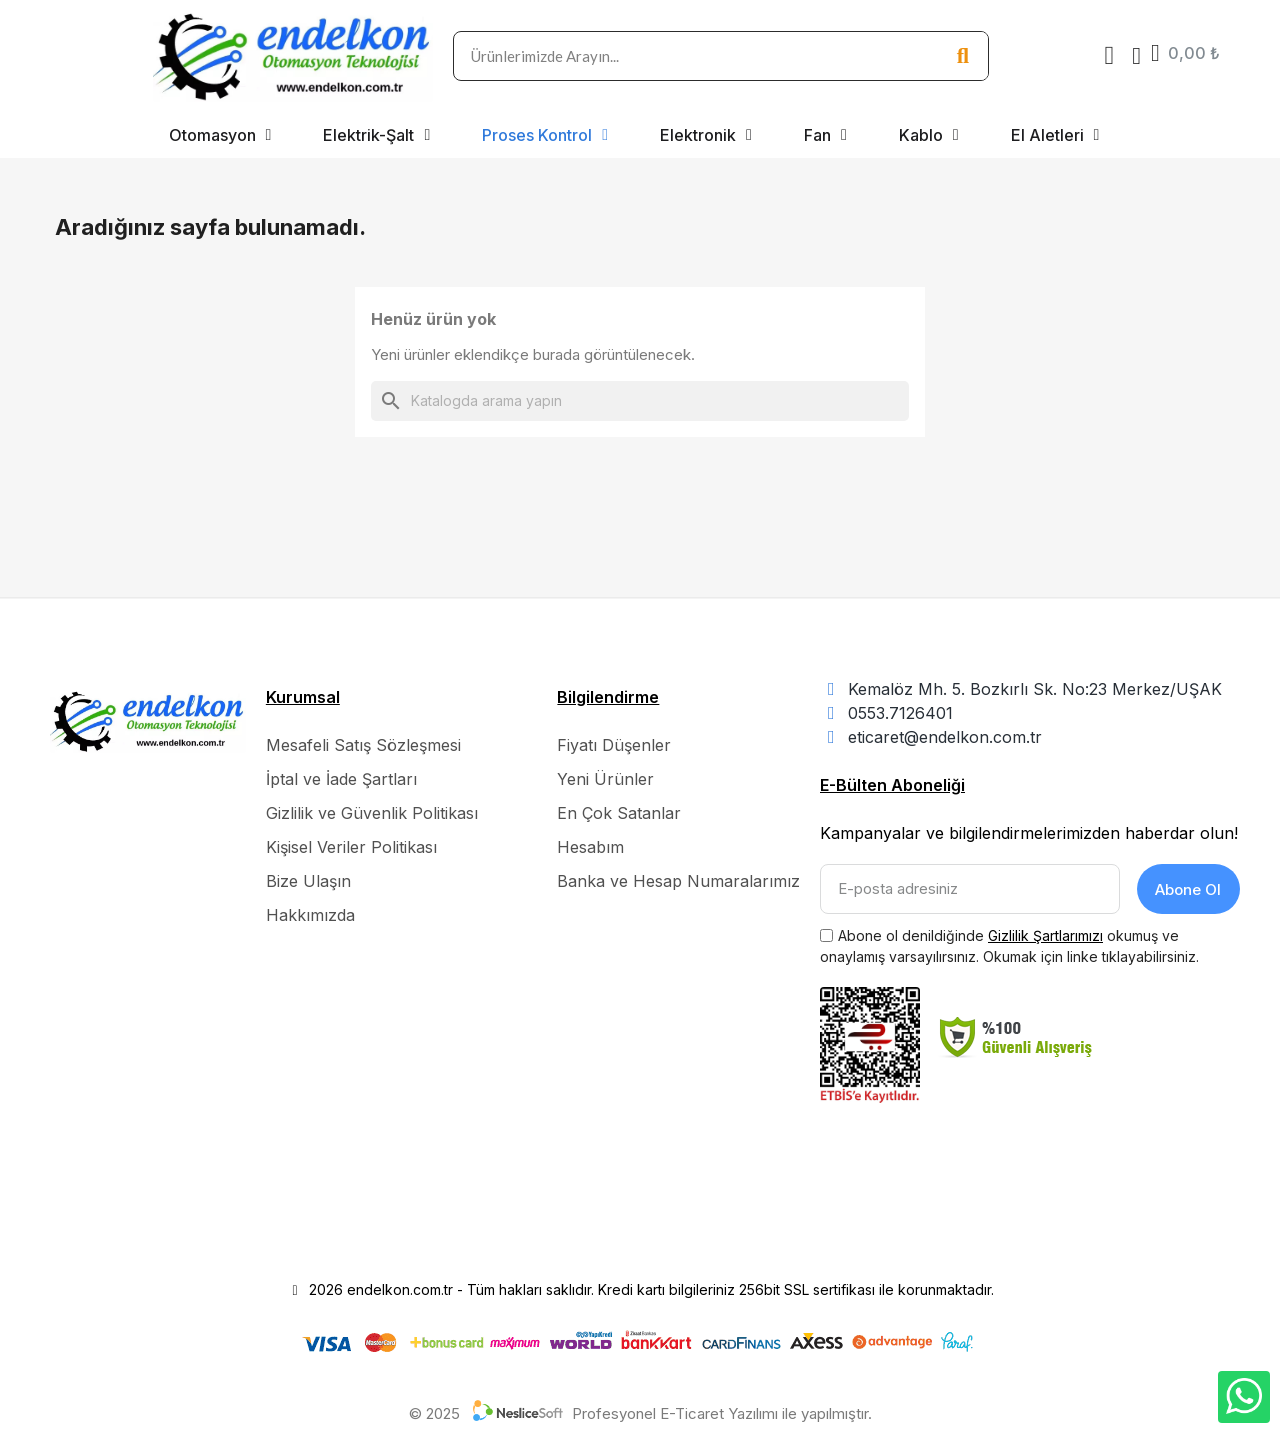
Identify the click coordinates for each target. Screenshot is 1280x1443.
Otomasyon (220, 135)
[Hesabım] (1136, 56)
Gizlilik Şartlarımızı (1045, 933)
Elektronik (706, 135)
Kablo (929, 135)
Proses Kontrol (545, 135)
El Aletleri (1055, 135)
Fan (825, 135)
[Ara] (640, 401)
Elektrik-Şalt (376, 135)
